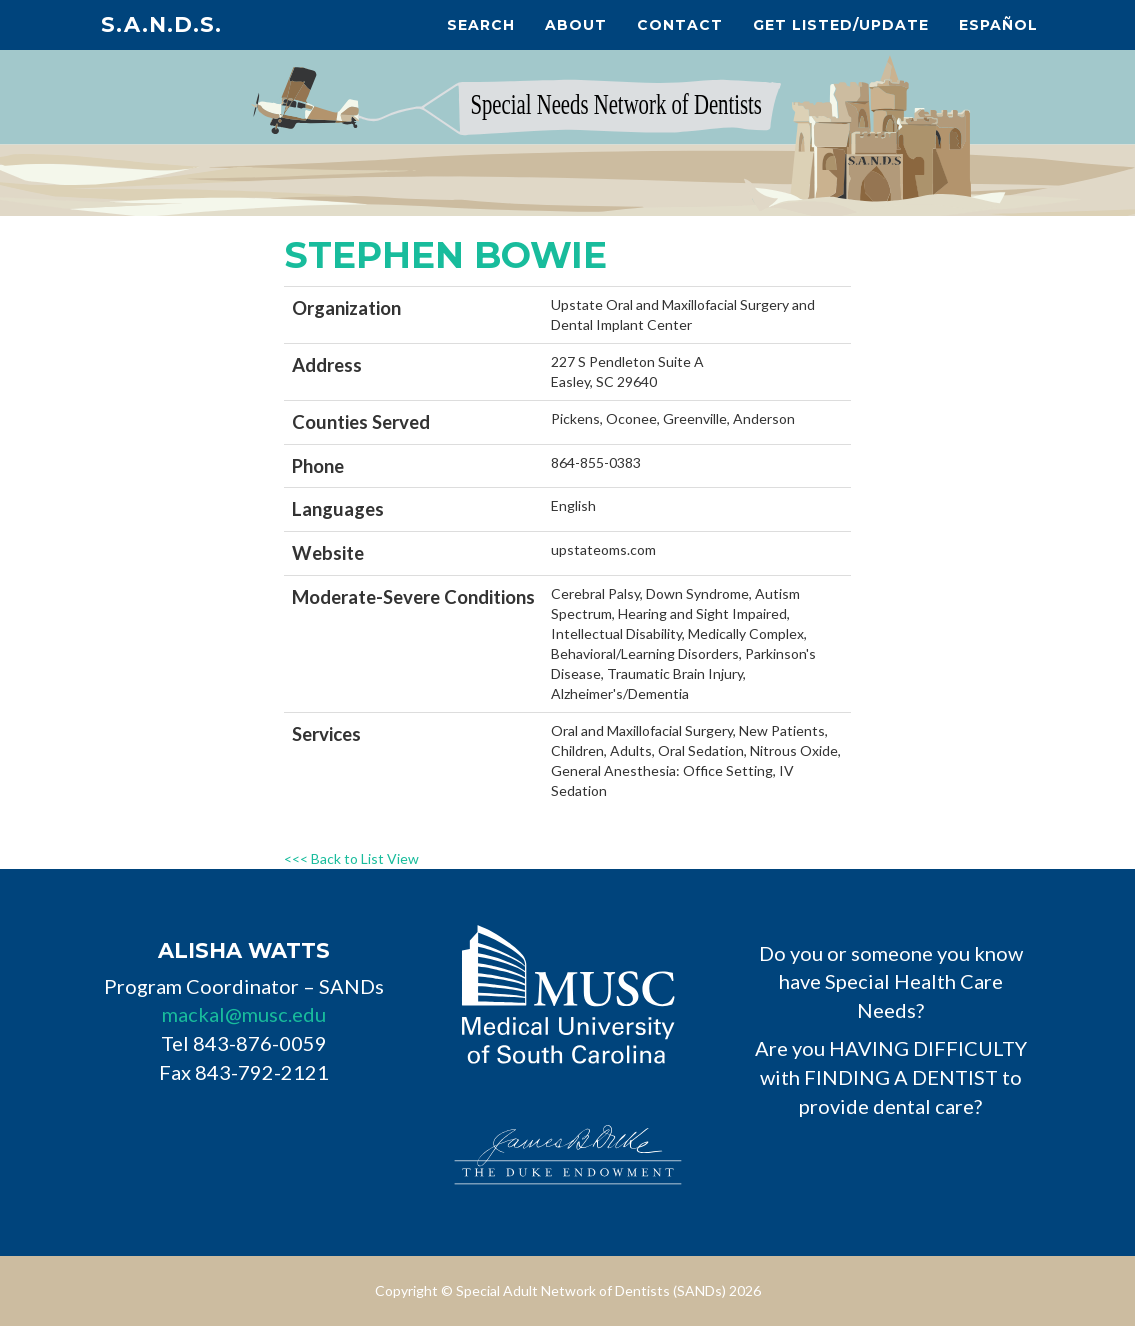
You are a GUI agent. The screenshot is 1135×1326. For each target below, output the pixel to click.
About (576, 25)
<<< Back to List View (351, 858)
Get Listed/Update (841, 25)
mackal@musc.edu (244, 1014)
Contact (680, 25)
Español (998, 25)
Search (481, 25)
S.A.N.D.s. (161, 24)
